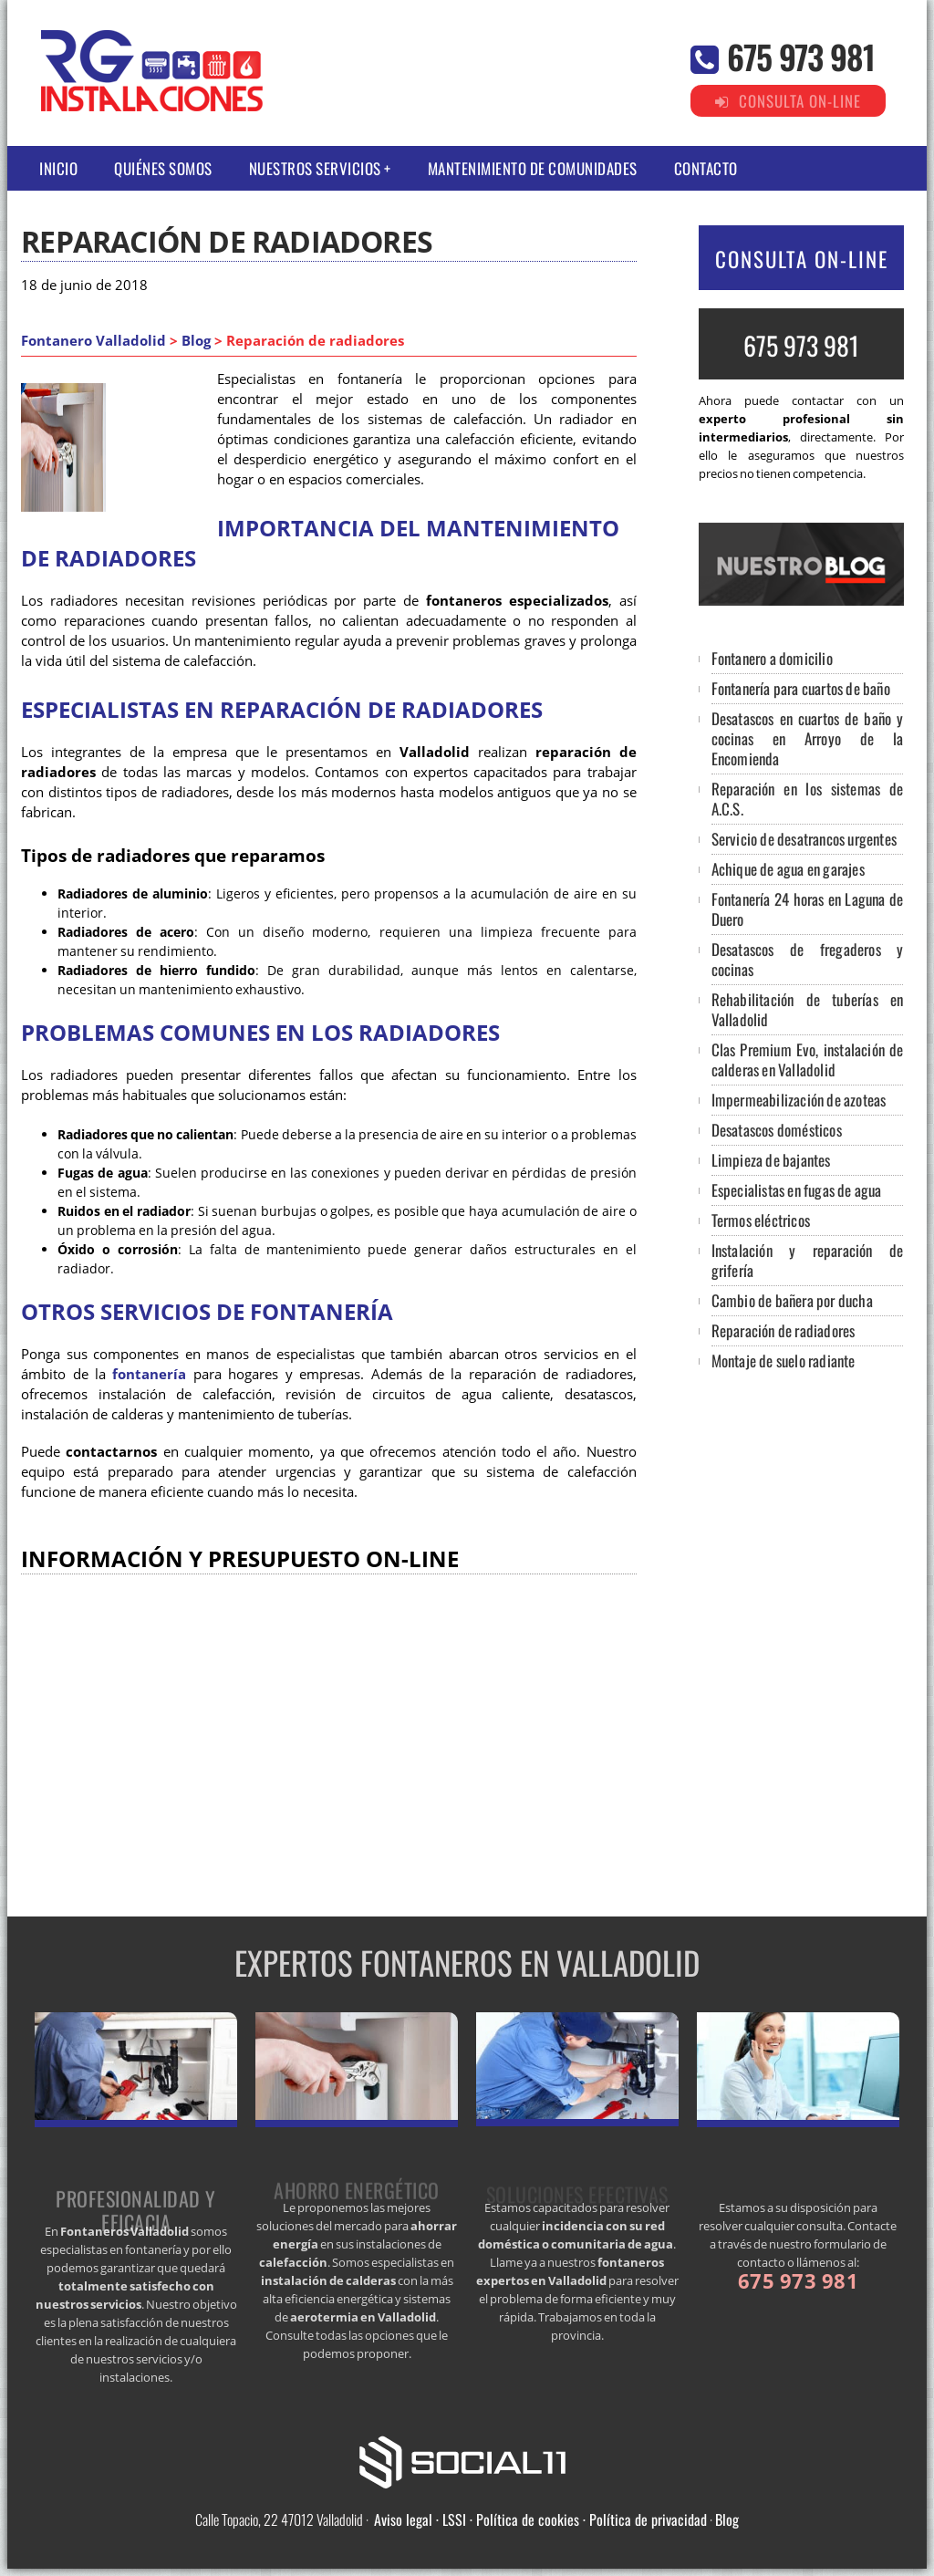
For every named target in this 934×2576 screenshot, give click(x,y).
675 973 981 (801, 56)
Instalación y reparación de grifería (807, 1260)
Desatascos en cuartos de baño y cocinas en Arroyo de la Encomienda (807, 738)
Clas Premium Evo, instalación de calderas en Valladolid (807, 1059)
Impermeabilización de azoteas (799, 1099)
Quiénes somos (163, 168)
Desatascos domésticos (776, 1129)
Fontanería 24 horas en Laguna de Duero (807, 909)
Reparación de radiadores (783, 1330)
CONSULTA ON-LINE (801, 259)
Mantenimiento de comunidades (533, 168)
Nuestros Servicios (315, 168)
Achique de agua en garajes (788, 868)
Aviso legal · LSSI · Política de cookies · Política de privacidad (540, 2519)
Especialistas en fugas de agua (796, 1190)
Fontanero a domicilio (772, 658)
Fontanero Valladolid (93, 340)
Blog (196, 340)
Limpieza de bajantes (771, 1159)
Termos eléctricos (760, 1220)
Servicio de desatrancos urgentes (804, 838)
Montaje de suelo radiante (783, 1360)
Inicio (58, 168)
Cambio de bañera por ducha (792, 1300)
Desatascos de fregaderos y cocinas (807, 959)
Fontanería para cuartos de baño (800, 688)
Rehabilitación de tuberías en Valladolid (807, 1009)
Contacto (706, 168)
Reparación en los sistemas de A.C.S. (807, 798)
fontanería (149, 1374)
